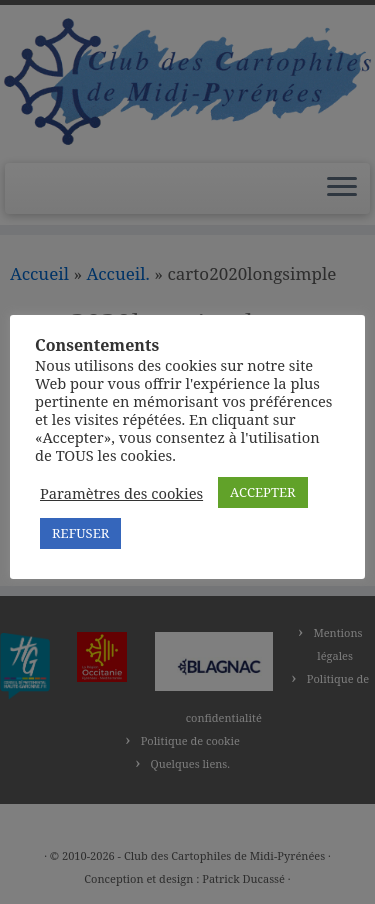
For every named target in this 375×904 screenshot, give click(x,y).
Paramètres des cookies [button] (121, 493)
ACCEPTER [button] (262, 492)
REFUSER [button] (80, 533)
